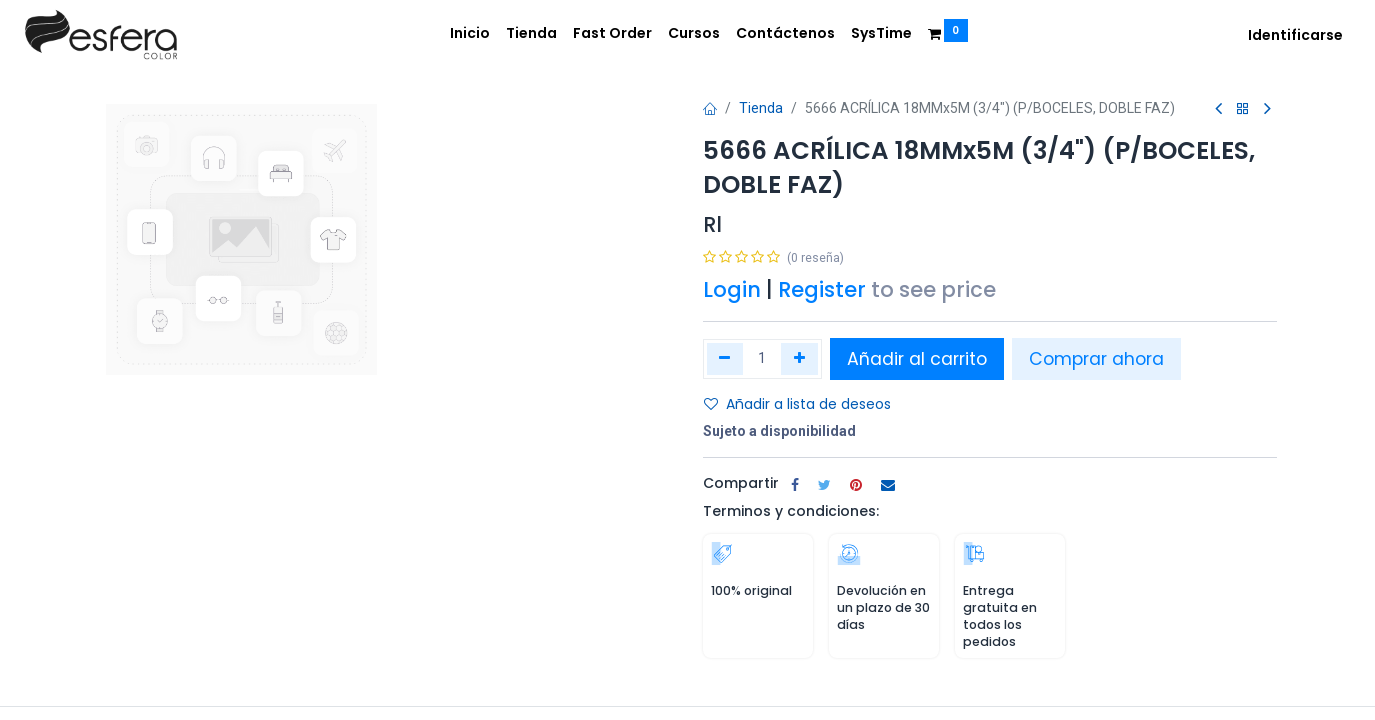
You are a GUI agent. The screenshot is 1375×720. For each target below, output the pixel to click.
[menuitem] (470, 34)
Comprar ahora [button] (1096, 359)
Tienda (761, 108)
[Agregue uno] (799, 359)
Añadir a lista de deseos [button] (797, 404)
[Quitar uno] (725, 359)
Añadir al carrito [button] (917, 359)
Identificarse (1295, 35)
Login (732, 289)
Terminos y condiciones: (791, 511)
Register (822, 289)
